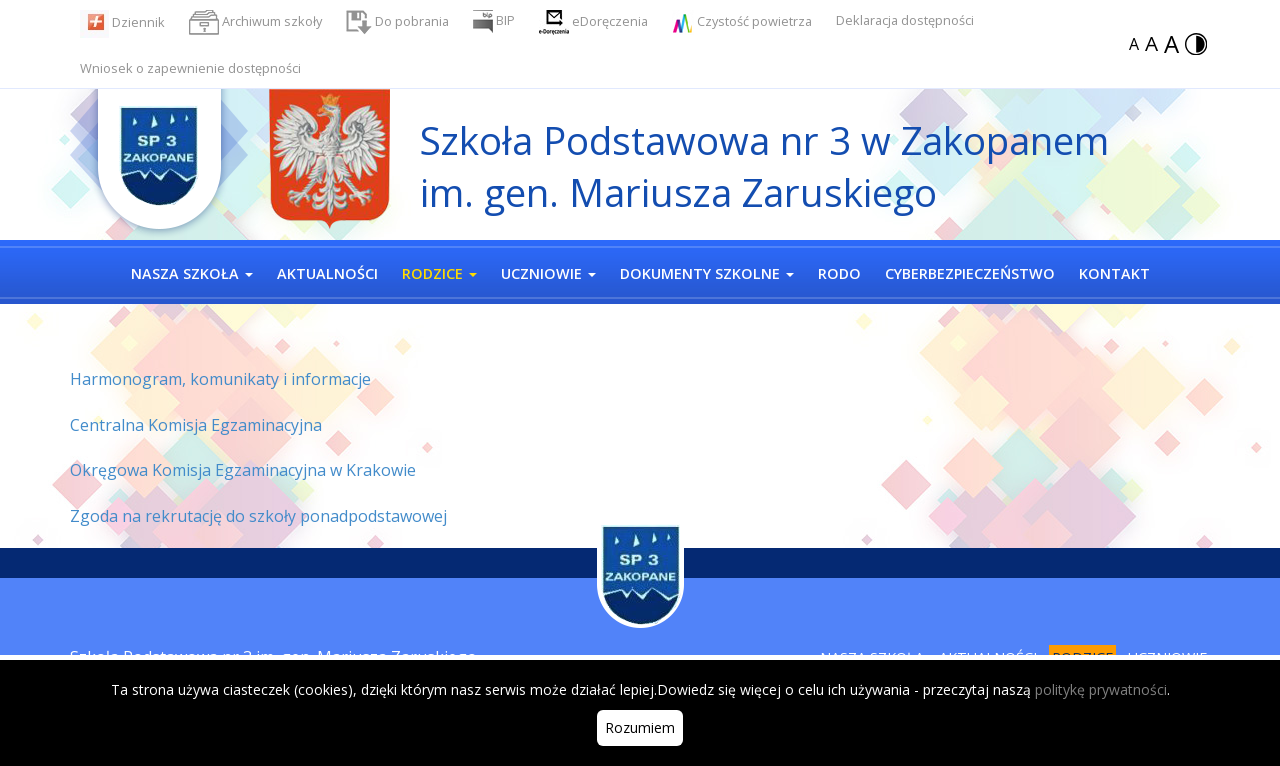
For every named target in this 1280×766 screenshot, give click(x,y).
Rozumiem (640, 727)
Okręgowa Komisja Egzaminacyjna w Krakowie (243, 470)
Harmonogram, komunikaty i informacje (220, 379)
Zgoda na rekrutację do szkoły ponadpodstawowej (258, 516)
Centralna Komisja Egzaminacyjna (196, 425)
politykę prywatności (1101, 689)
